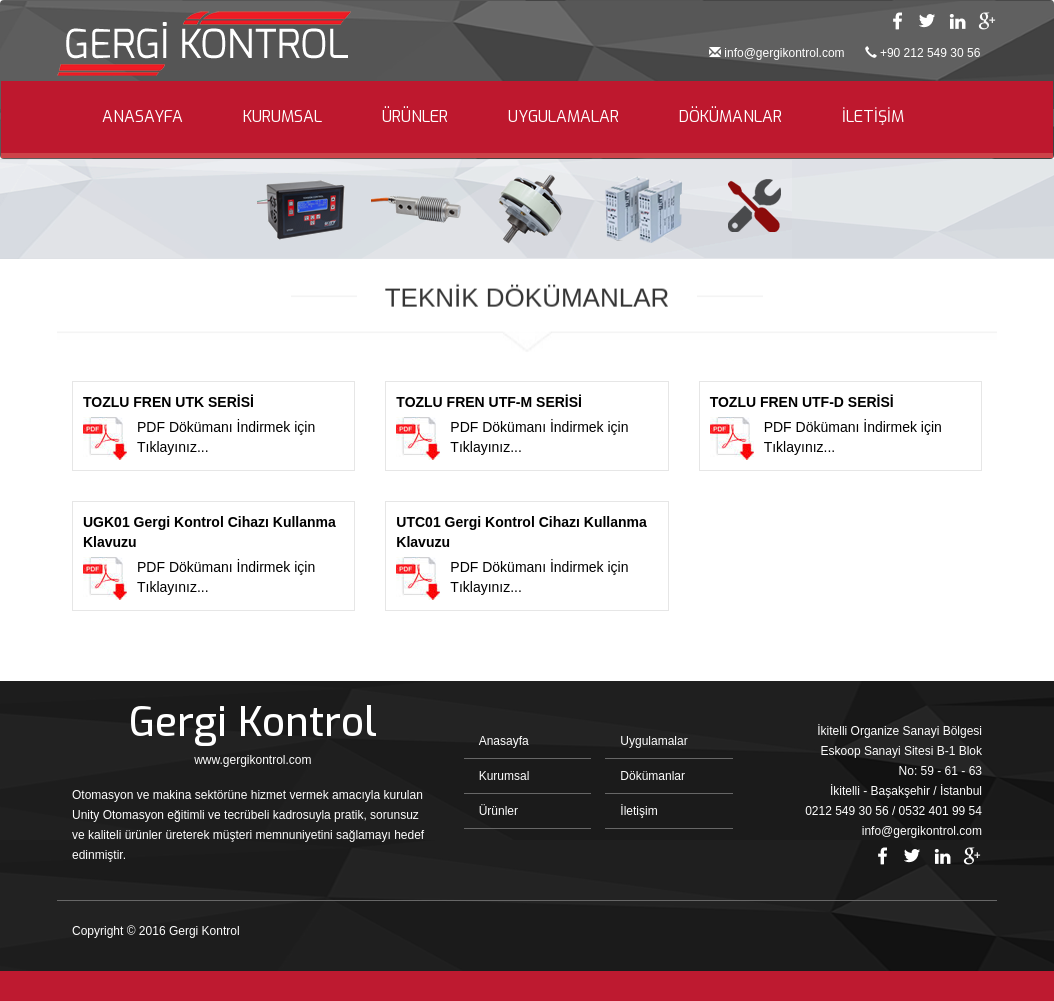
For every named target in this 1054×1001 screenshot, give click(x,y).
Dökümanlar (652, 776)
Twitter (927, 21)
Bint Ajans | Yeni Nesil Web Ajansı (949, 936)
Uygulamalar (653, 741)
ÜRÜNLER (415, 116)
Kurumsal (504, 776)
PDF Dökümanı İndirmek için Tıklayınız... (213, 426)
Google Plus (987, 21)
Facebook (897, 21)
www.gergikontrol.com (252, 760)
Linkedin (957, 21)
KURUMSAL (282, 116)
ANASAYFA (142, 116)
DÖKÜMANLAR (730, 116)
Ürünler (498, 811)
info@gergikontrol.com (784, 53)
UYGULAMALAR (563, 116)
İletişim (638, 811)
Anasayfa (504, 741)
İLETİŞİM (873, 116)
